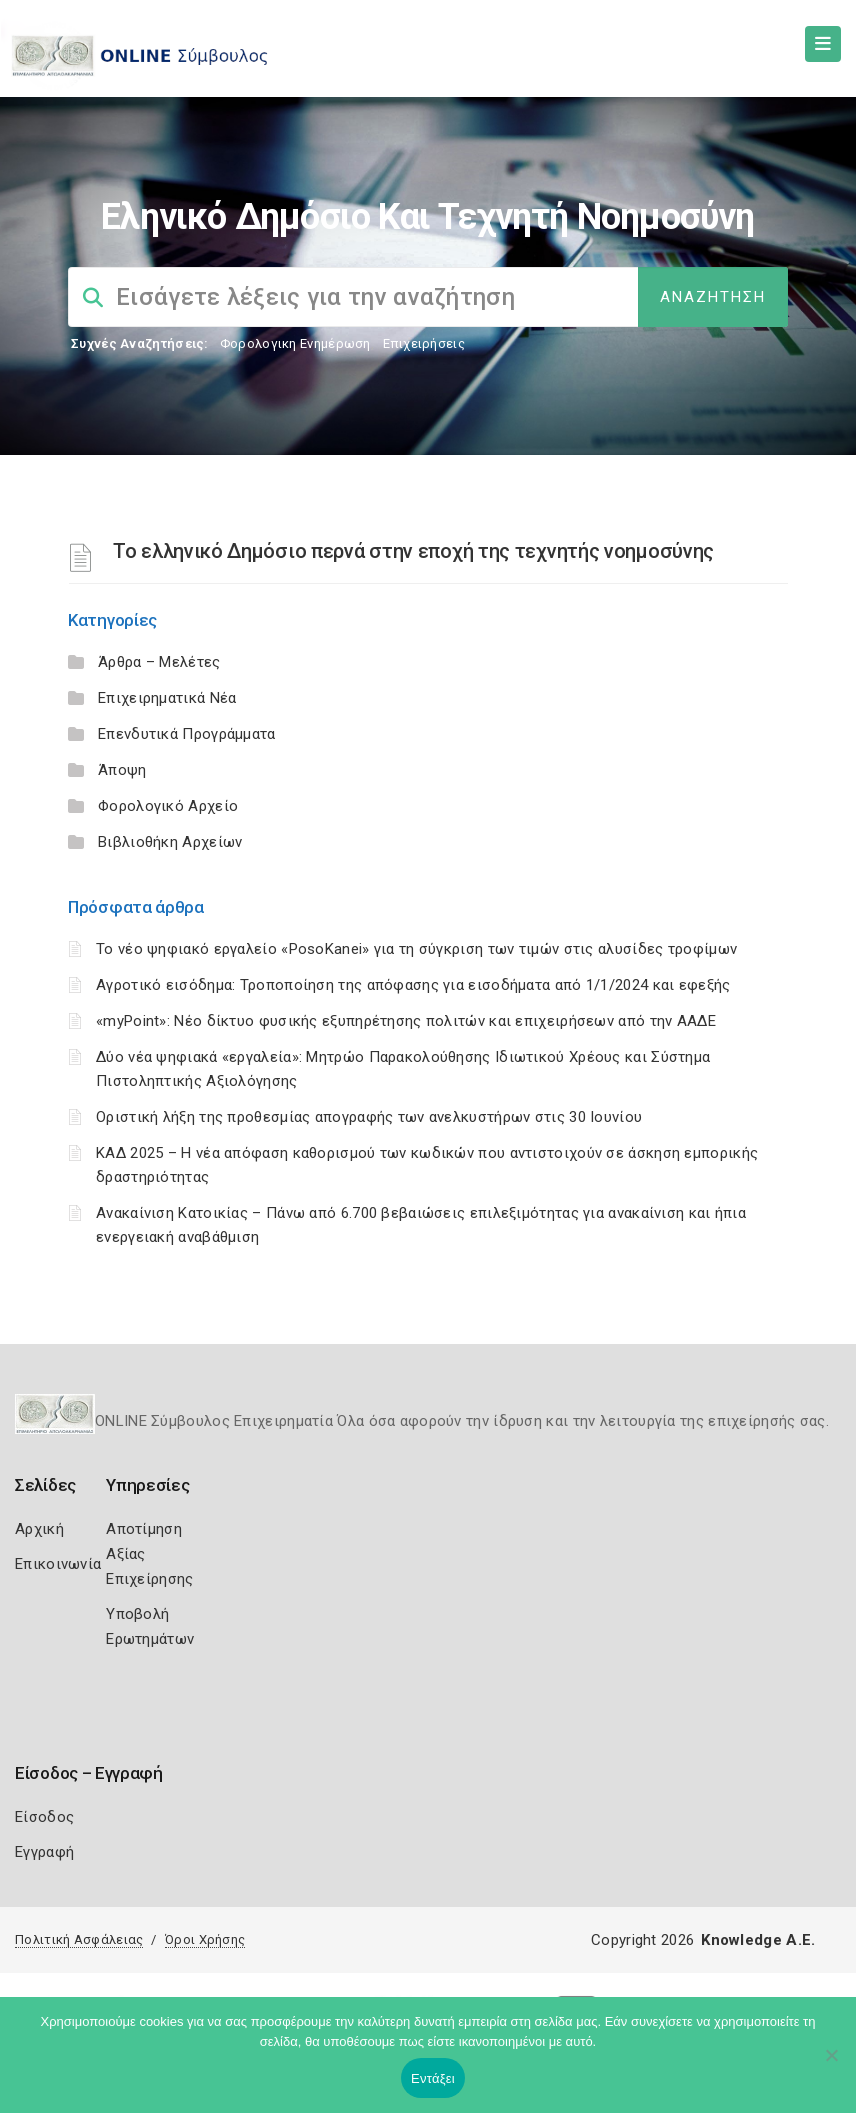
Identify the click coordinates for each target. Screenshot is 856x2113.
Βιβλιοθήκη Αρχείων (170, 842)
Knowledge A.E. (758, 1940)
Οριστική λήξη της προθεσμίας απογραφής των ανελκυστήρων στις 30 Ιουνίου (369, 1117)
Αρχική (39, 1529)
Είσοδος (44, 1817)
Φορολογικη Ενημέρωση (295, 343)
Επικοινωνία (58, 1564)
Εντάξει (433, 2078)
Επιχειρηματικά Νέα (167, 698)
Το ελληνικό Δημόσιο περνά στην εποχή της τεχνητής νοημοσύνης (413, 551)
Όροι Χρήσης (205, 1939)
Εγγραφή (44, 1852)
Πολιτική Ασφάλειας (79, 1939)
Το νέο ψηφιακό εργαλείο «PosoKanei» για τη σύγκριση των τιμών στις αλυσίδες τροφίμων (416, 949)
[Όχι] (831, 2065)
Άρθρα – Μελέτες (159, 662)
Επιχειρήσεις (424, 343)
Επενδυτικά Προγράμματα (187, 734)
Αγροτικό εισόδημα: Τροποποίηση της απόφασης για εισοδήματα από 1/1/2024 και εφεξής (413, 985)
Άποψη (122, 770)
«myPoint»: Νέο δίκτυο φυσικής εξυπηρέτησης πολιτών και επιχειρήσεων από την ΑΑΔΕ (406, 1021)
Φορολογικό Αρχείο (168, 806)
